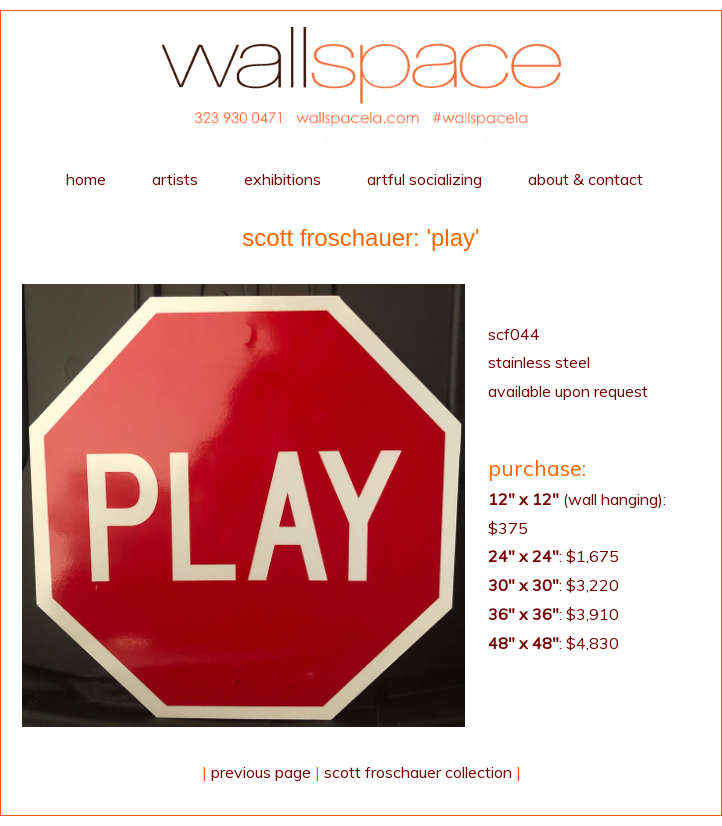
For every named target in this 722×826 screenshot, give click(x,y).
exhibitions (282, 179)
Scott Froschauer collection (418, 772)
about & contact (585, 179)
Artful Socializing (424, 179)
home (86, 179)
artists (175, 179)
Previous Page (261, 772)
